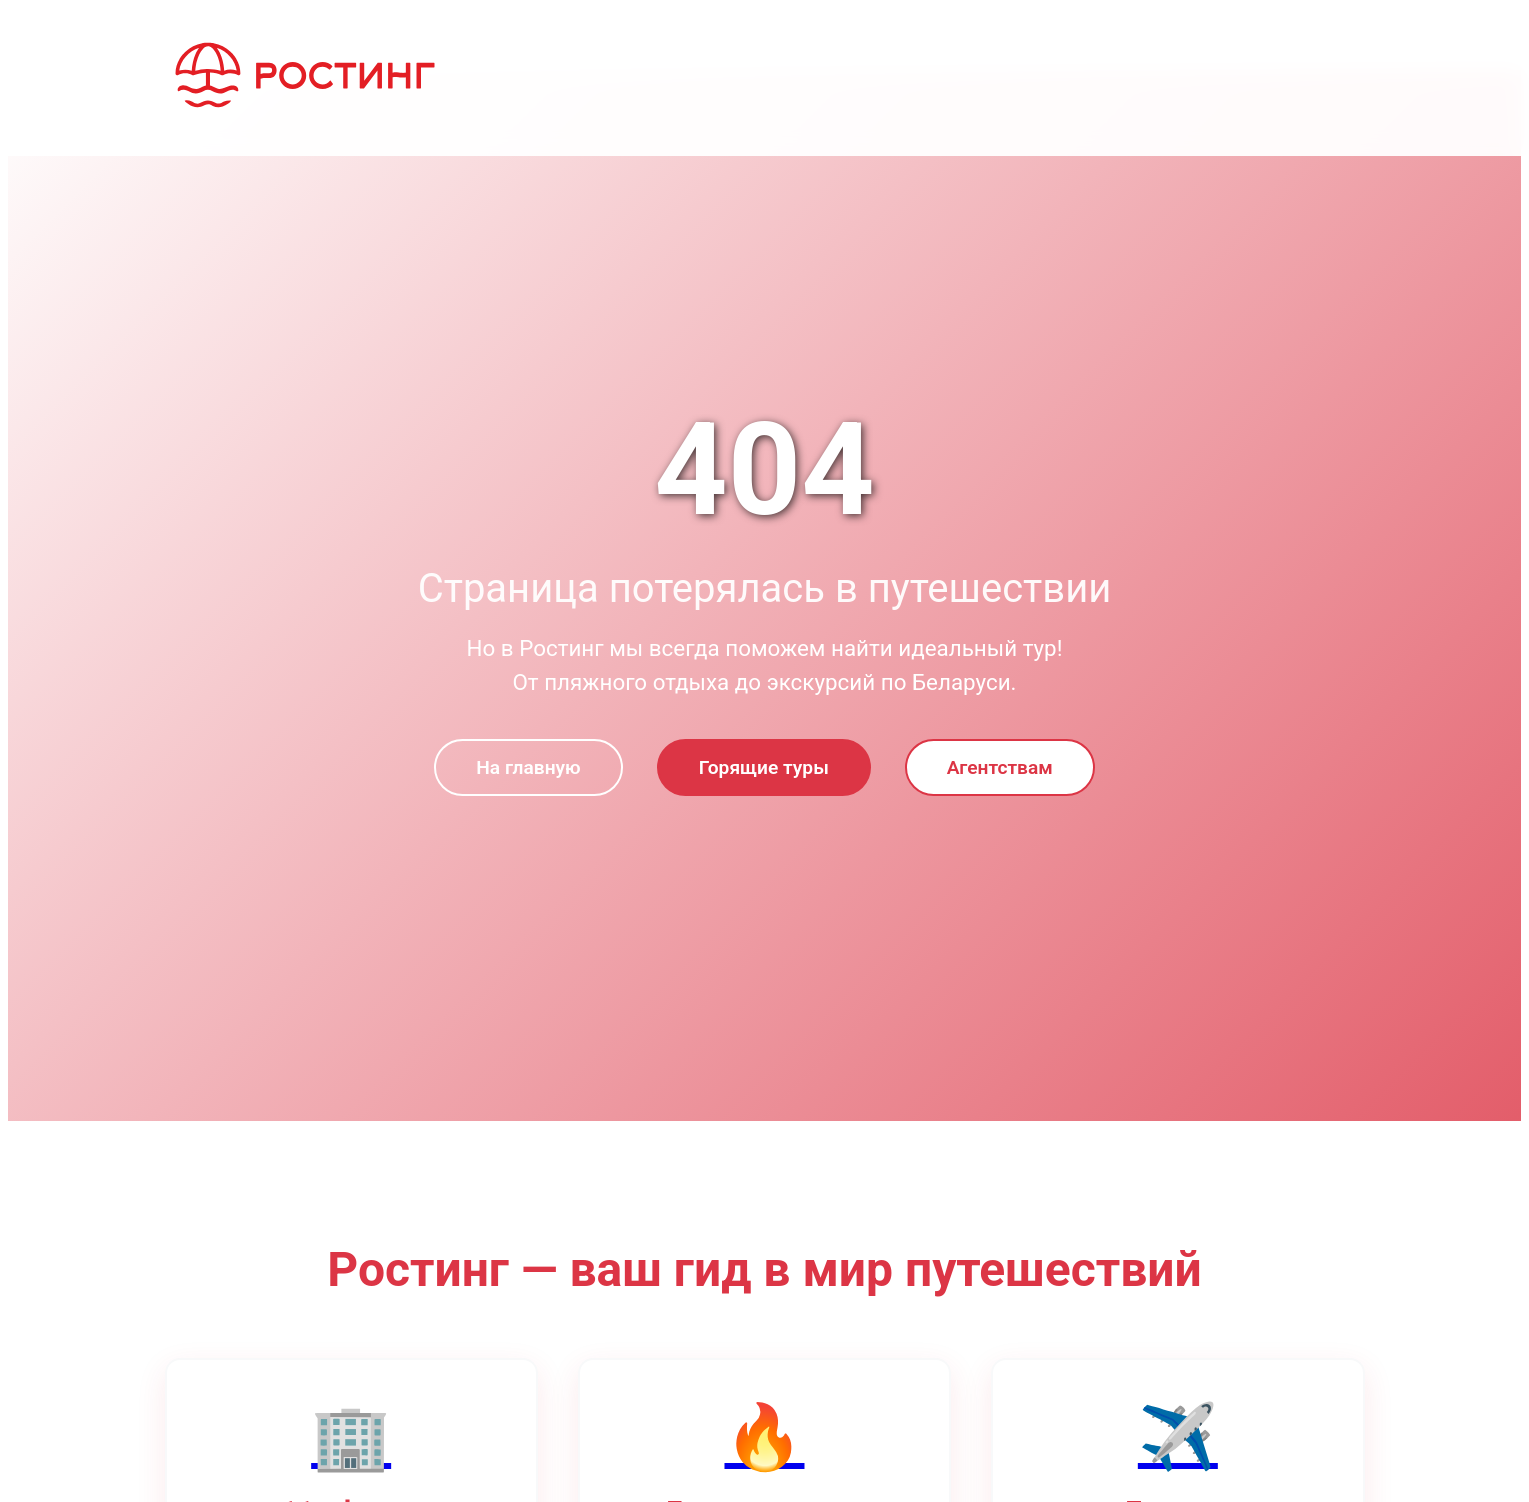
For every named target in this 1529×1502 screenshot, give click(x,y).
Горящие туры (764, 767)
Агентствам (1000, 767)
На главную (528, 767)
